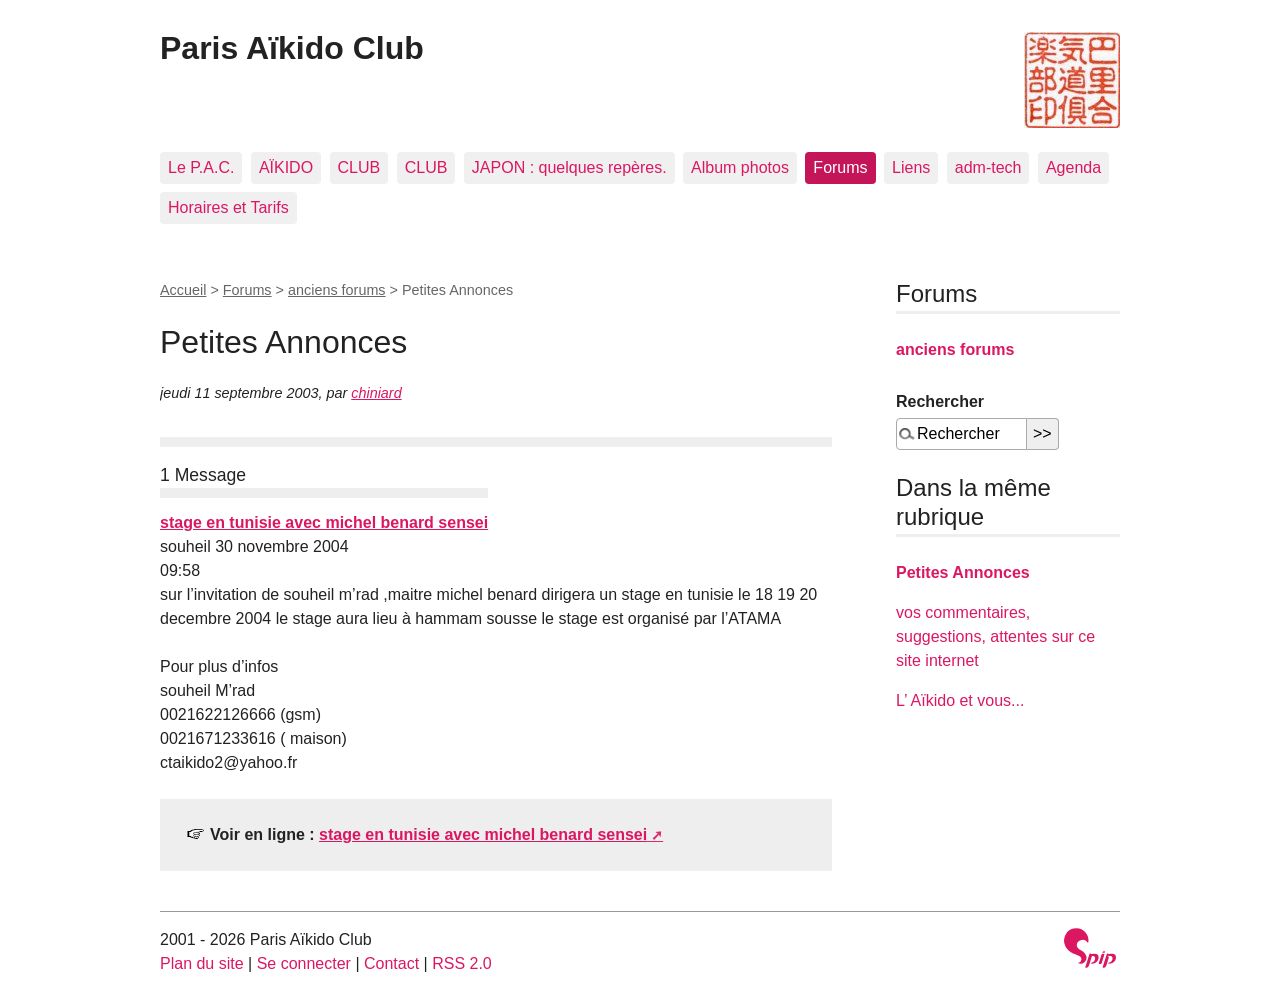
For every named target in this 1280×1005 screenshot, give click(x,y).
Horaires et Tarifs (228, 207)
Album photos (740, 167)
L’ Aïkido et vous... (960, 700)
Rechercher (940, 401)
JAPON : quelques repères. (569, 167)
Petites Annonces (963, 572)
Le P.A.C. (201, 167)
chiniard (376, 393)
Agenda (1073, 167)
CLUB (359, 167)
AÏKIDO (286, 167)
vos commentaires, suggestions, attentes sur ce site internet (995, 636)
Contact (391, 963)
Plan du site (202, 963)
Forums (840, 167)
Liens (911, 167)
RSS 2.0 (462, 963)
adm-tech (988, 167)
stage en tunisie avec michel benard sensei (324, 522)
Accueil (183, 290)
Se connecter (304, 963)
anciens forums (337, 290)
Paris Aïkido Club (292, 48)
